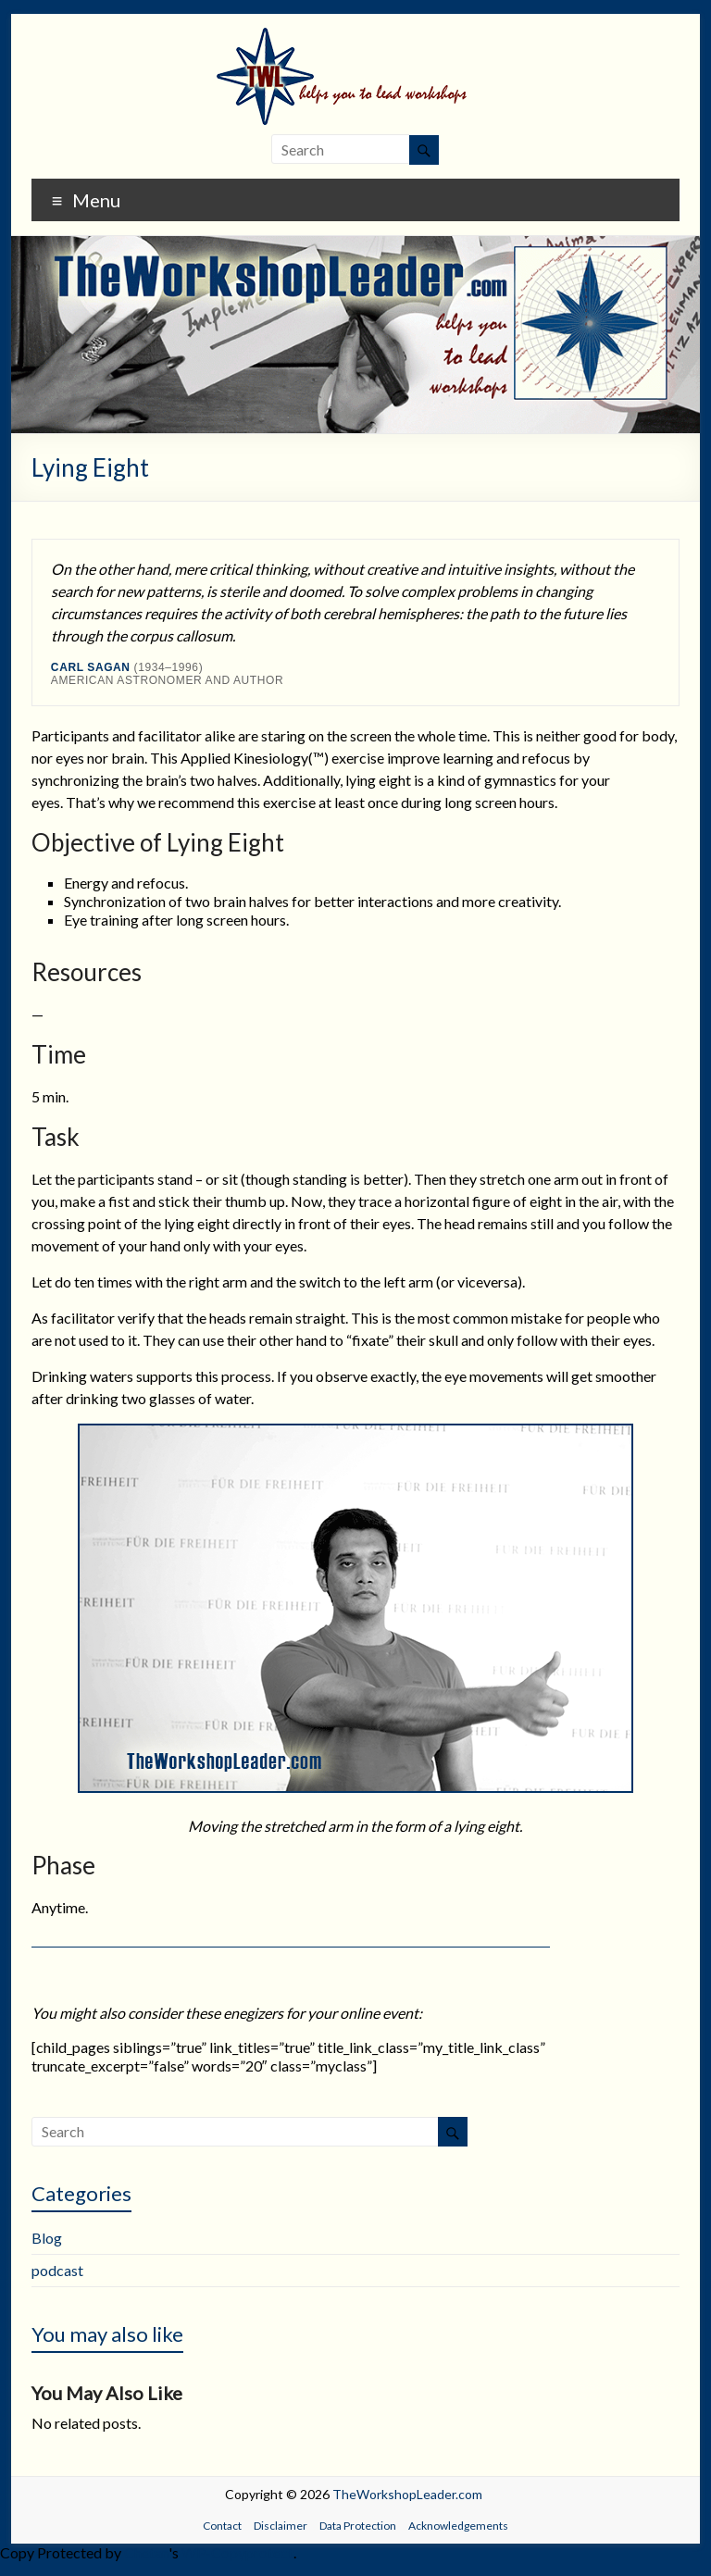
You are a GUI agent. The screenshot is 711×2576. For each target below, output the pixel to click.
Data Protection (357, 2525)
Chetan (146, 2552)
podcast (57, 2270)
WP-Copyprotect (237, 2552)
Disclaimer (280, 2525)
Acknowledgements (458, 2525)
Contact (222, 2525)
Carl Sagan (91, 667)
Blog (46, 2237)
